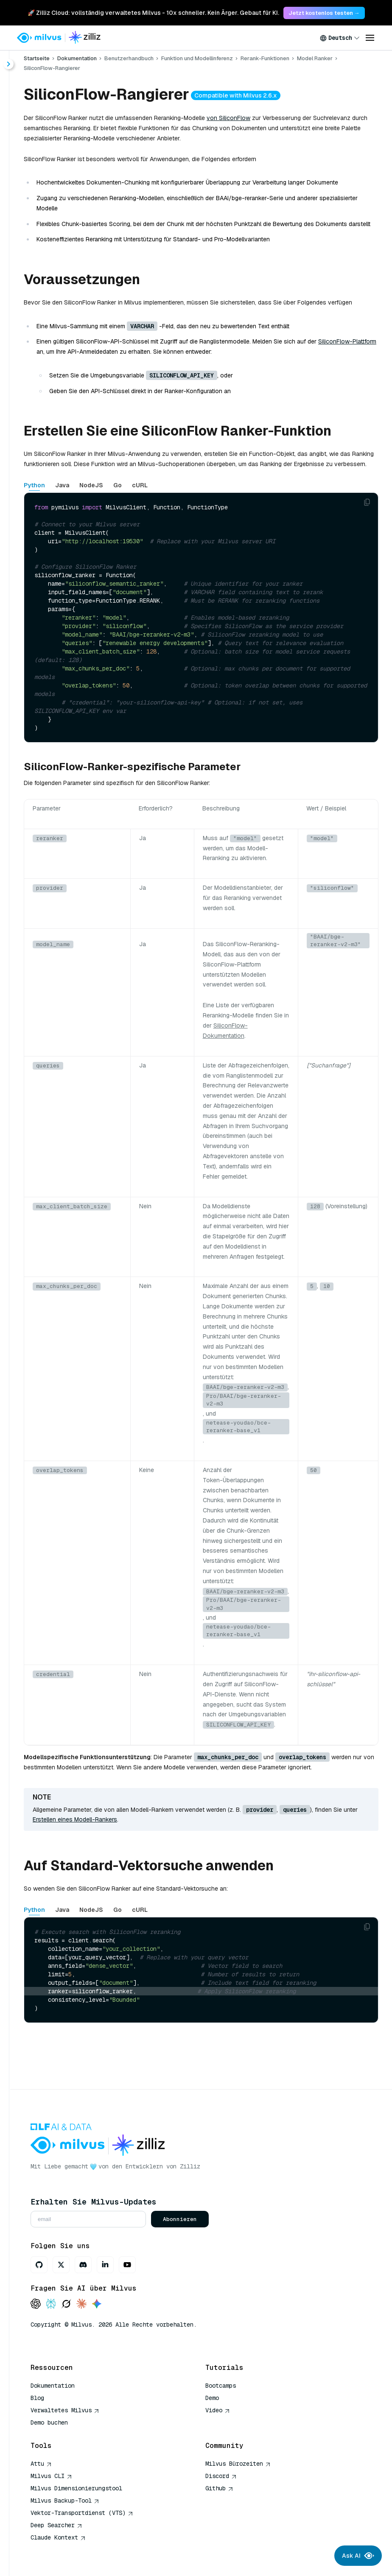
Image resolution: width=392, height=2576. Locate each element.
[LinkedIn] (105, 2264)
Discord (221, 2476)
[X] (61, 2264)
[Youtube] (127, 2264)
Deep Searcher (56, 2525)
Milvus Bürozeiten (238, 2463)
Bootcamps (220, 2385)
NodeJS (91, 485)
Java (62, 485)
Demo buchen (49, 2422)
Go (117, 485)
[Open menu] (370, 38)
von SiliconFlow (228, 118)
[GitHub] (39, 2264)
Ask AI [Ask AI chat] (358, 2556)
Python (34, 485)
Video (217, 2410)
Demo (212, 2398)
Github (219, 2488)
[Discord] (83, 2264)
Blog (37, 2398)
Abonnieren (180, 2219)
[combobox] (340, 38)
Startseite (37, 58)
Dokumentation (77, 58)
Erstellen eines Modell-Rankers (75, 1819)
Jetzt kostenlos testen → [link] (324, 13)
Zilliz (190, 2166)
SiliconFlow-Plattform (347, 341)
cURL (140, 485)
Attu (41, 2463)
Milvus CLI (51, 2476)
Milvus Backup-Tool (65, 2500)
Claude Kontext (58, 2537)
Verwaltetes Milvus (65, 2410)
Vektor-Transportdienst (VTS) (82, 2513)
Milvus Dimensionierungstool (76, 2488)
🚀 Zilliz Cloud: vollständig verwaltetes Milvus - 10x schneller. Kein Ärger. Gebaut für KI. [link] (153, 13)
